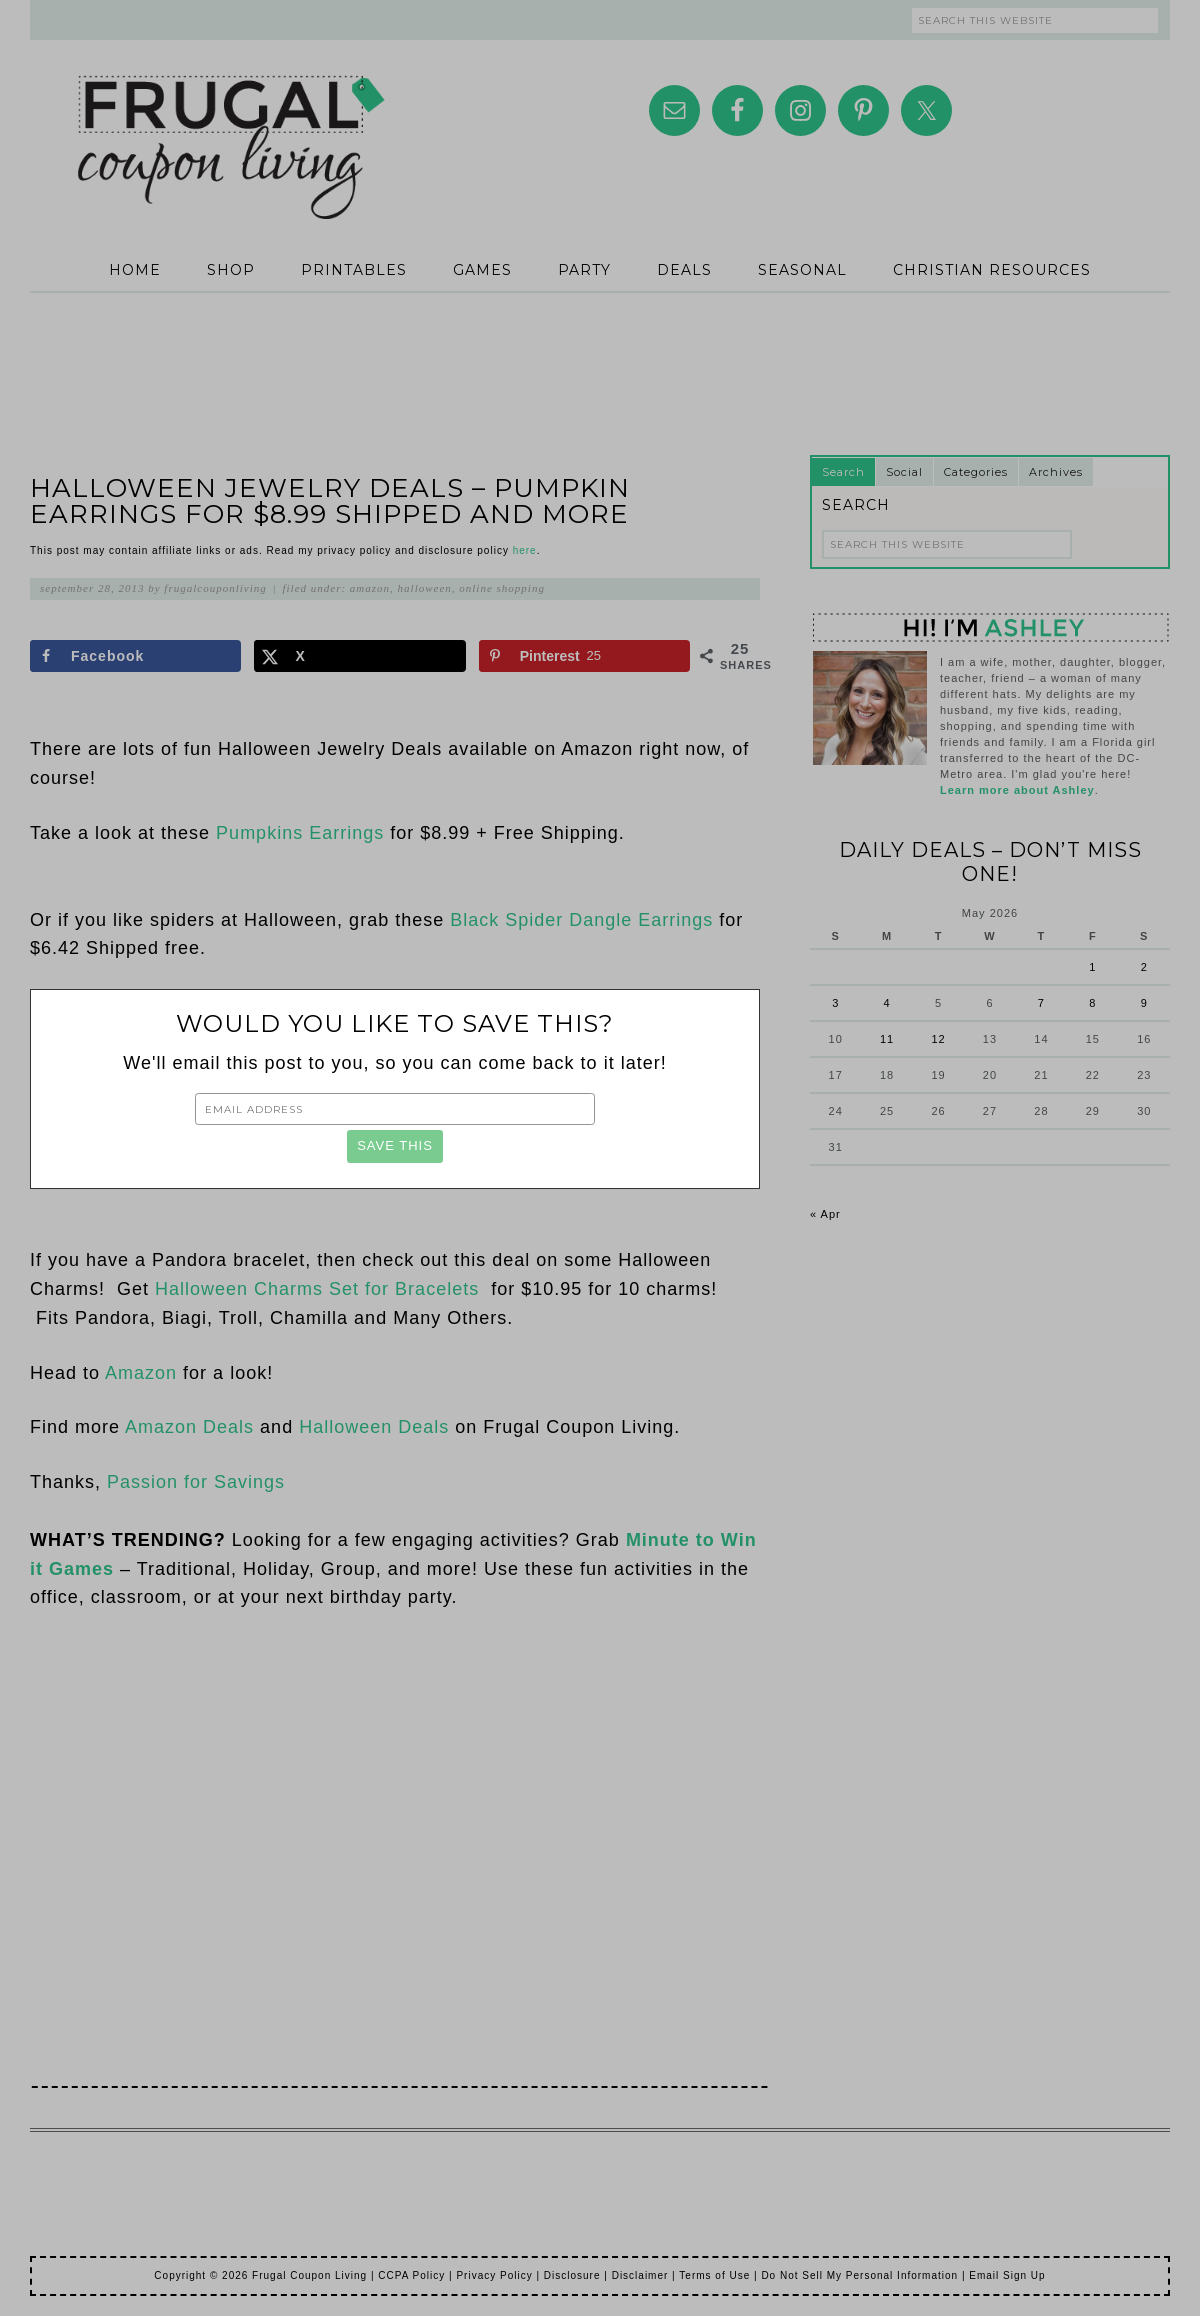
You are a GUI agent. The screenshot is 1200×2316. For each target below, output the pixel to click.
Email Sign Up (1007, 2275)
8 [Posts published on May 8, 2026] (1092, 1003)
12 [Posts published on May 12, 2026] (938, 1039)
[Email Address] (395, 1109)
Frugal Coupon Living (230, 122)
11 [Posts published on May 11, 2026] (887, 1039)
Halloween (425, 588)
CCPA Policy (411, 2275)
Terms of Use (714, 2275)
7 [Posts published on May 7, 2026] (1041, 1003)
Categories (976, 472)
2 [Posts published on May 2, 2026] (1144, 967)
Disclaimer (640, 2275)
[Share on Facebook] (135, 656)
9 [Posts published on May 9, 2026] (1144, 1003)
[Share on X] (359, 656)
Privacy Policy (494, 2275)
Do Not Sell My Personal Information (859, 2275)
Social (904, 472)
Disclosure (572, 2275)
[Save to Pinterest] (584, 656)
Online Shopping (502, 588)
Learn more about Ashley (1017, 790)
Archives (1056, 472)
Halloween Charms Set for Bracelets (320, 1289)
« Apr (825, 1214)
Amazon (370, 588)
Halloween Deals (374, 1427)
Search (843, 472)
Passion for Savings (196, 1482)
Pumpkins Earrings (300, 833)
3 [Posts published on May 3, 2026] (835, 1003)
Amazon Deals (189, 1427)
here (525, 550)
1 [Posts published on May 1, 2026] (1092, 967)
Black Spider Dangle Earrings (581, 920)
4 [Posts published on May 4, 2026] (887, 1003)
